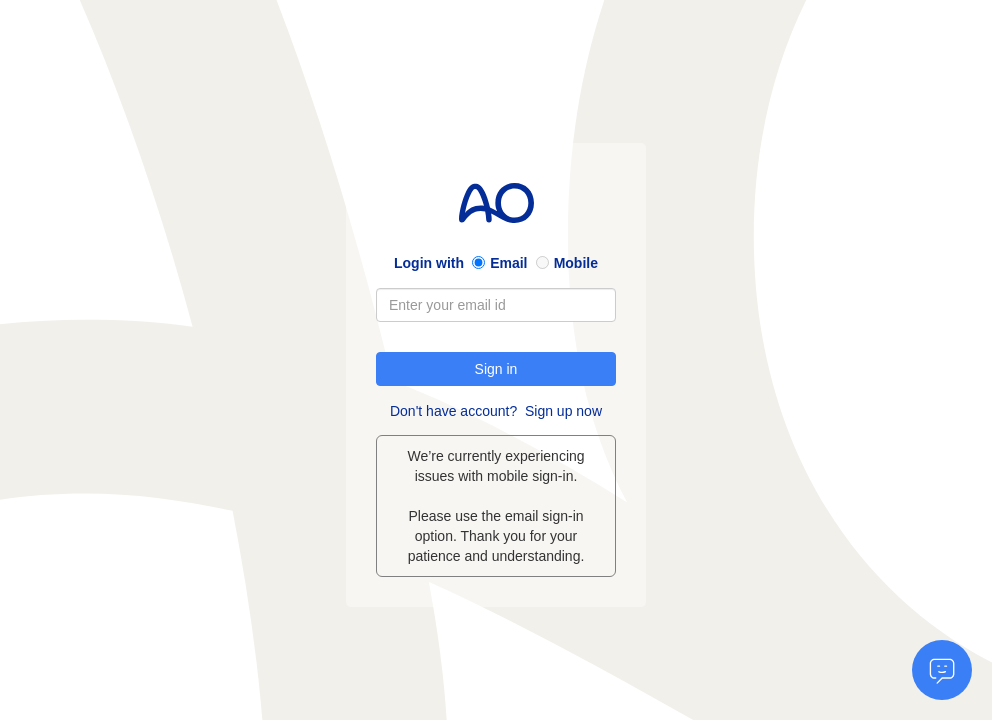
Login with (429, 263)
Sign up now (563, 411)
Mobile (576, 263)
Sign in (496, 369)
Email (508, 263)
